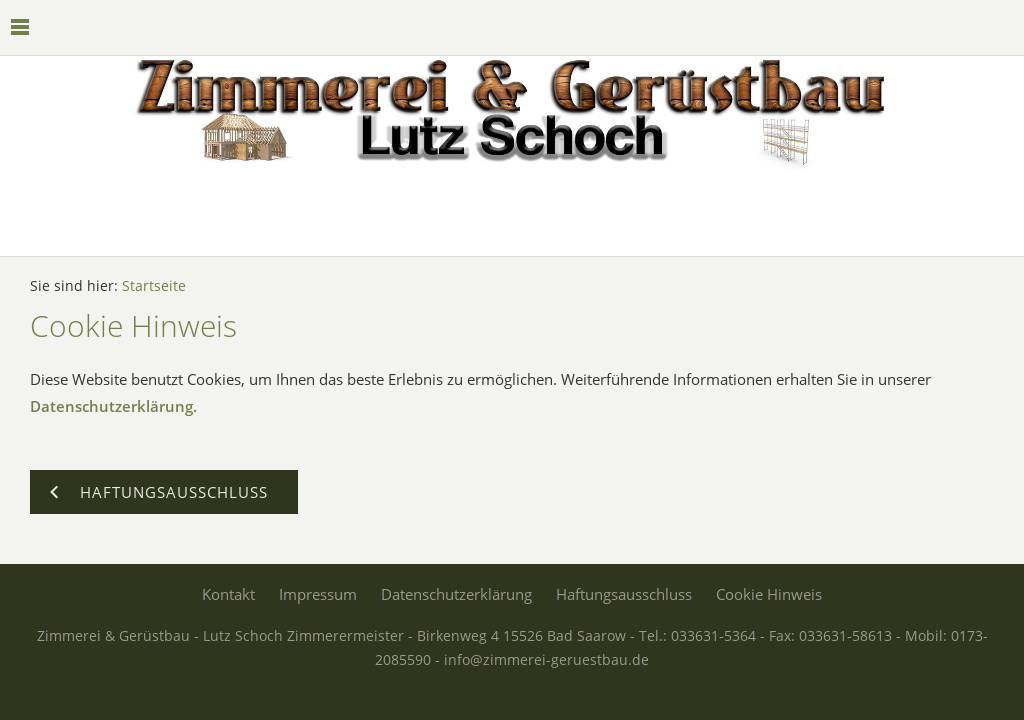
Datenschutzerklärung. (113, 406)
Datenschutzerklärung (456, 594)
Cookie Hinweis (769, 594)
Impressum (318, 594)
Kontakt (228, 594)
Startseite (154, 286)
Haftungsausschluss (624, 594)
